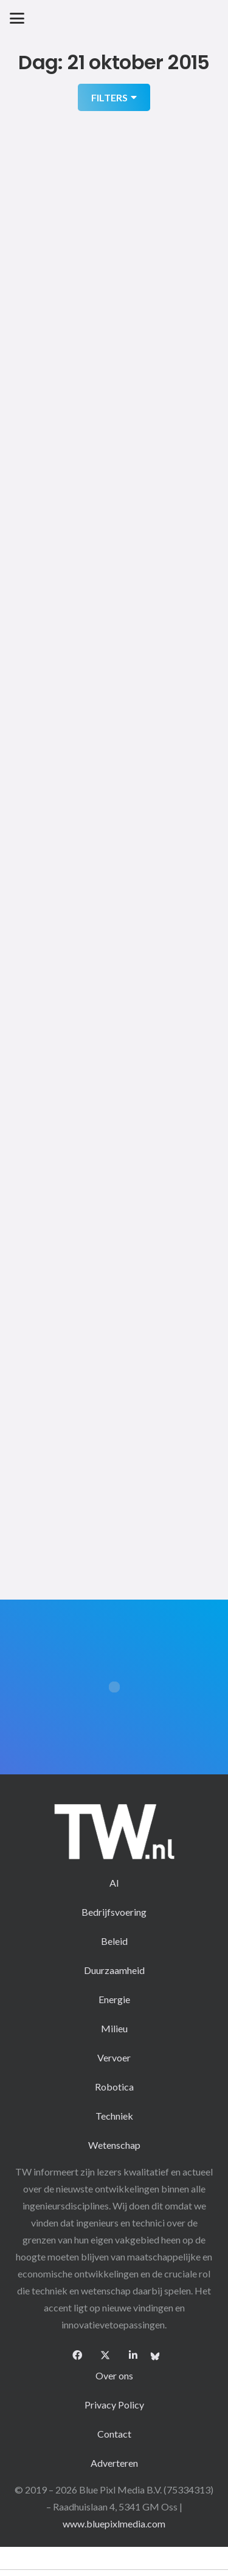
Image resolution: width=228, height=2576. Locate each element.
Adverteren (114, 2463)
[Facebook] (77, 2355)
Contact (114, 2433)
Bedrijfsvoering (114, 1912)
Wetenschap (114, 2145)
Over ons (114, 2375)
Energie (114, 1999)
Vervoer (114, 2057)
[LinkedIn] (133, 2355)
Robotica (114, 2086)
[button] (17, 18)
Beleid (114, 1941)
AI (114, 1882)
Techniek (114, 2115)
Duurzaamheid (114, 1970)
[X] (105, 2355)
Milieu (114, 2028)
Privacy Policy (114, 2404)
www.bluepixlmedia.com (114, 2523)
